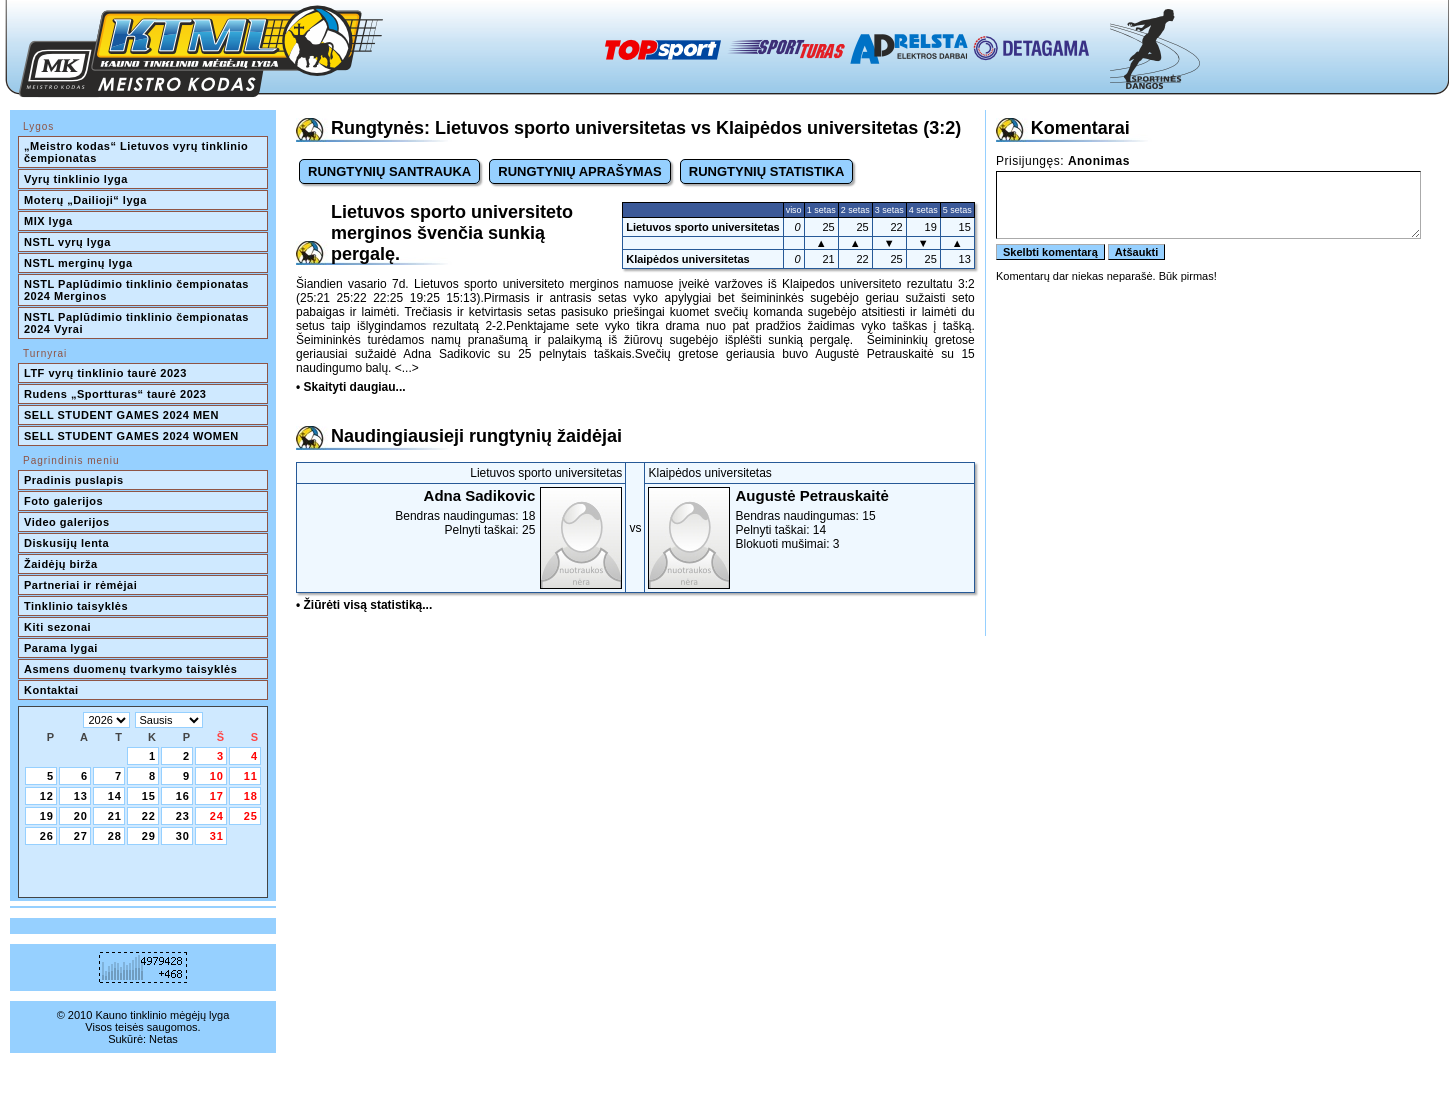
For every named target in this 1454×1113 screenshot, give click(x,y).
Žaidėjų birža (61, 564)
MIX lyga (48, 221)
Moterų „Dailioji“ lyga (85, 200)
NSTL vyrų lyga (67, 242)
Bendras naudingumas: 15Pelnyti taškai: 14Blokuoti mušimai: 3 (809, 519)
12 (47, 796)
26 (47, 836)
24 (217, 816)
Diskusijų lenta (66, 543)
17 (217, 796)
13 (81, 796)
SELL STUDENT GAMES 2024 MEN (121, 415)
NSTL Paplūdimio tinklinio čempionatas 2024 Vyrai (138, 323)
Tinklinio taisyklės (76, 606)
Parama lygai (61, 648)
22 (149, 816)
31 (217, 836)
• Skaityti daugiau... (351, 387)
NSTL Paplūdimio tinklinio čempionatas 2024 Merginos (138, 290)
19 (47, 816)
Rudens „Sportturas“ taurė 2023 (115, 394)
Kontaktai (51, 690)
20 (81, 816)
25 (251, 816)
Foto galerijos (63, 501)
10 (217, 776)
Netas (163, 1039)
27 (81, 836)
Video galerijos (67, 522)
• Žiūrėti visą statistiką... (364, 605)
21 (115, 816)
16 (183, 796)
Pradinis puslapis (74, 480)
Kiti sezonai (57, 627)
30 (183, 836)
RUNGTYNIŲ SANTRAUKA (389, 171)
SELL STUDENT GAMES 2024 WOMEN (131, 436)
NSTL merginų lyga (78, 263)
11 (251, 776)
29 (149, 836)
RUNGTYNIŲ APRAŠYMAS (579, 171)
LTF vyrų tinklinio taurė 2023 (105, 373)
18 (251, 796)
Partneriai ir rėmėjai (80, 585)
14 (115, 796)
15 (149, 796)
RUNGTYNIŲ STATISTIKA (767, 171)
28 (115, 836)
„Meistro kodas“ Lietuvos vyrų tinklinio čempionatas (138, 152)
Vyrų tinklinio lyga (76, 179)
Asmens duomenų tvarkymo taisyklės (130, 669)
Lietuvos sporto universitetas (702, 227)
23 (183, 816)
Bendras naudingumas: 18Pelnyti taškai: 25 (461, 512)
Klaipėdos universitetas (688, 259)
